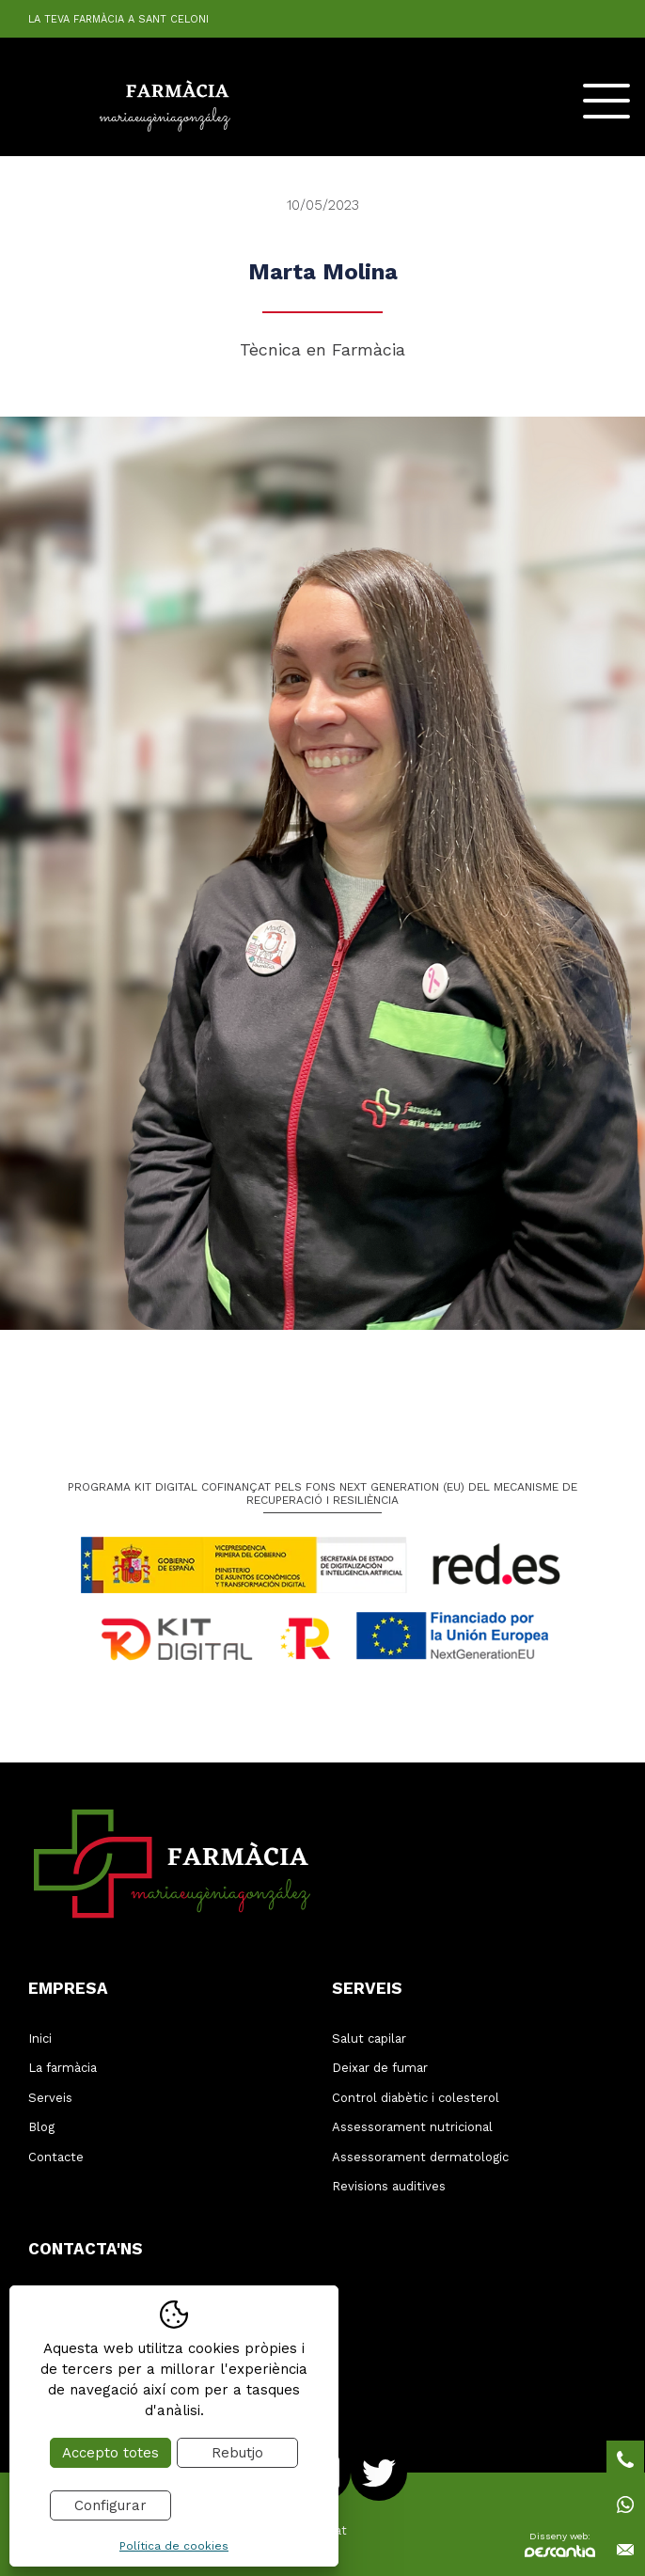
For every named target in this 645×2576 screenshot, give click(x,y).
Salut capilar (369, 2038)
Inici (40, 2038)
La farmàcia (62, 2068)
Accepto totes (110, 2452)
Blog (41, 2127)
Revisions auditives (389, 2186)
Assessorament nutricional (412, 2127)
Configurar (110, 2505)
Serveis (50, 2098)
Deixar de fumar (380, 2068)
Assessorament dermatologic (420, 2157)
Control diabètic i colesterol (415, 2098)
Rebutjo (237, 2452)
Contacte (56, 2157)
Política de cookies (173, 2545)
